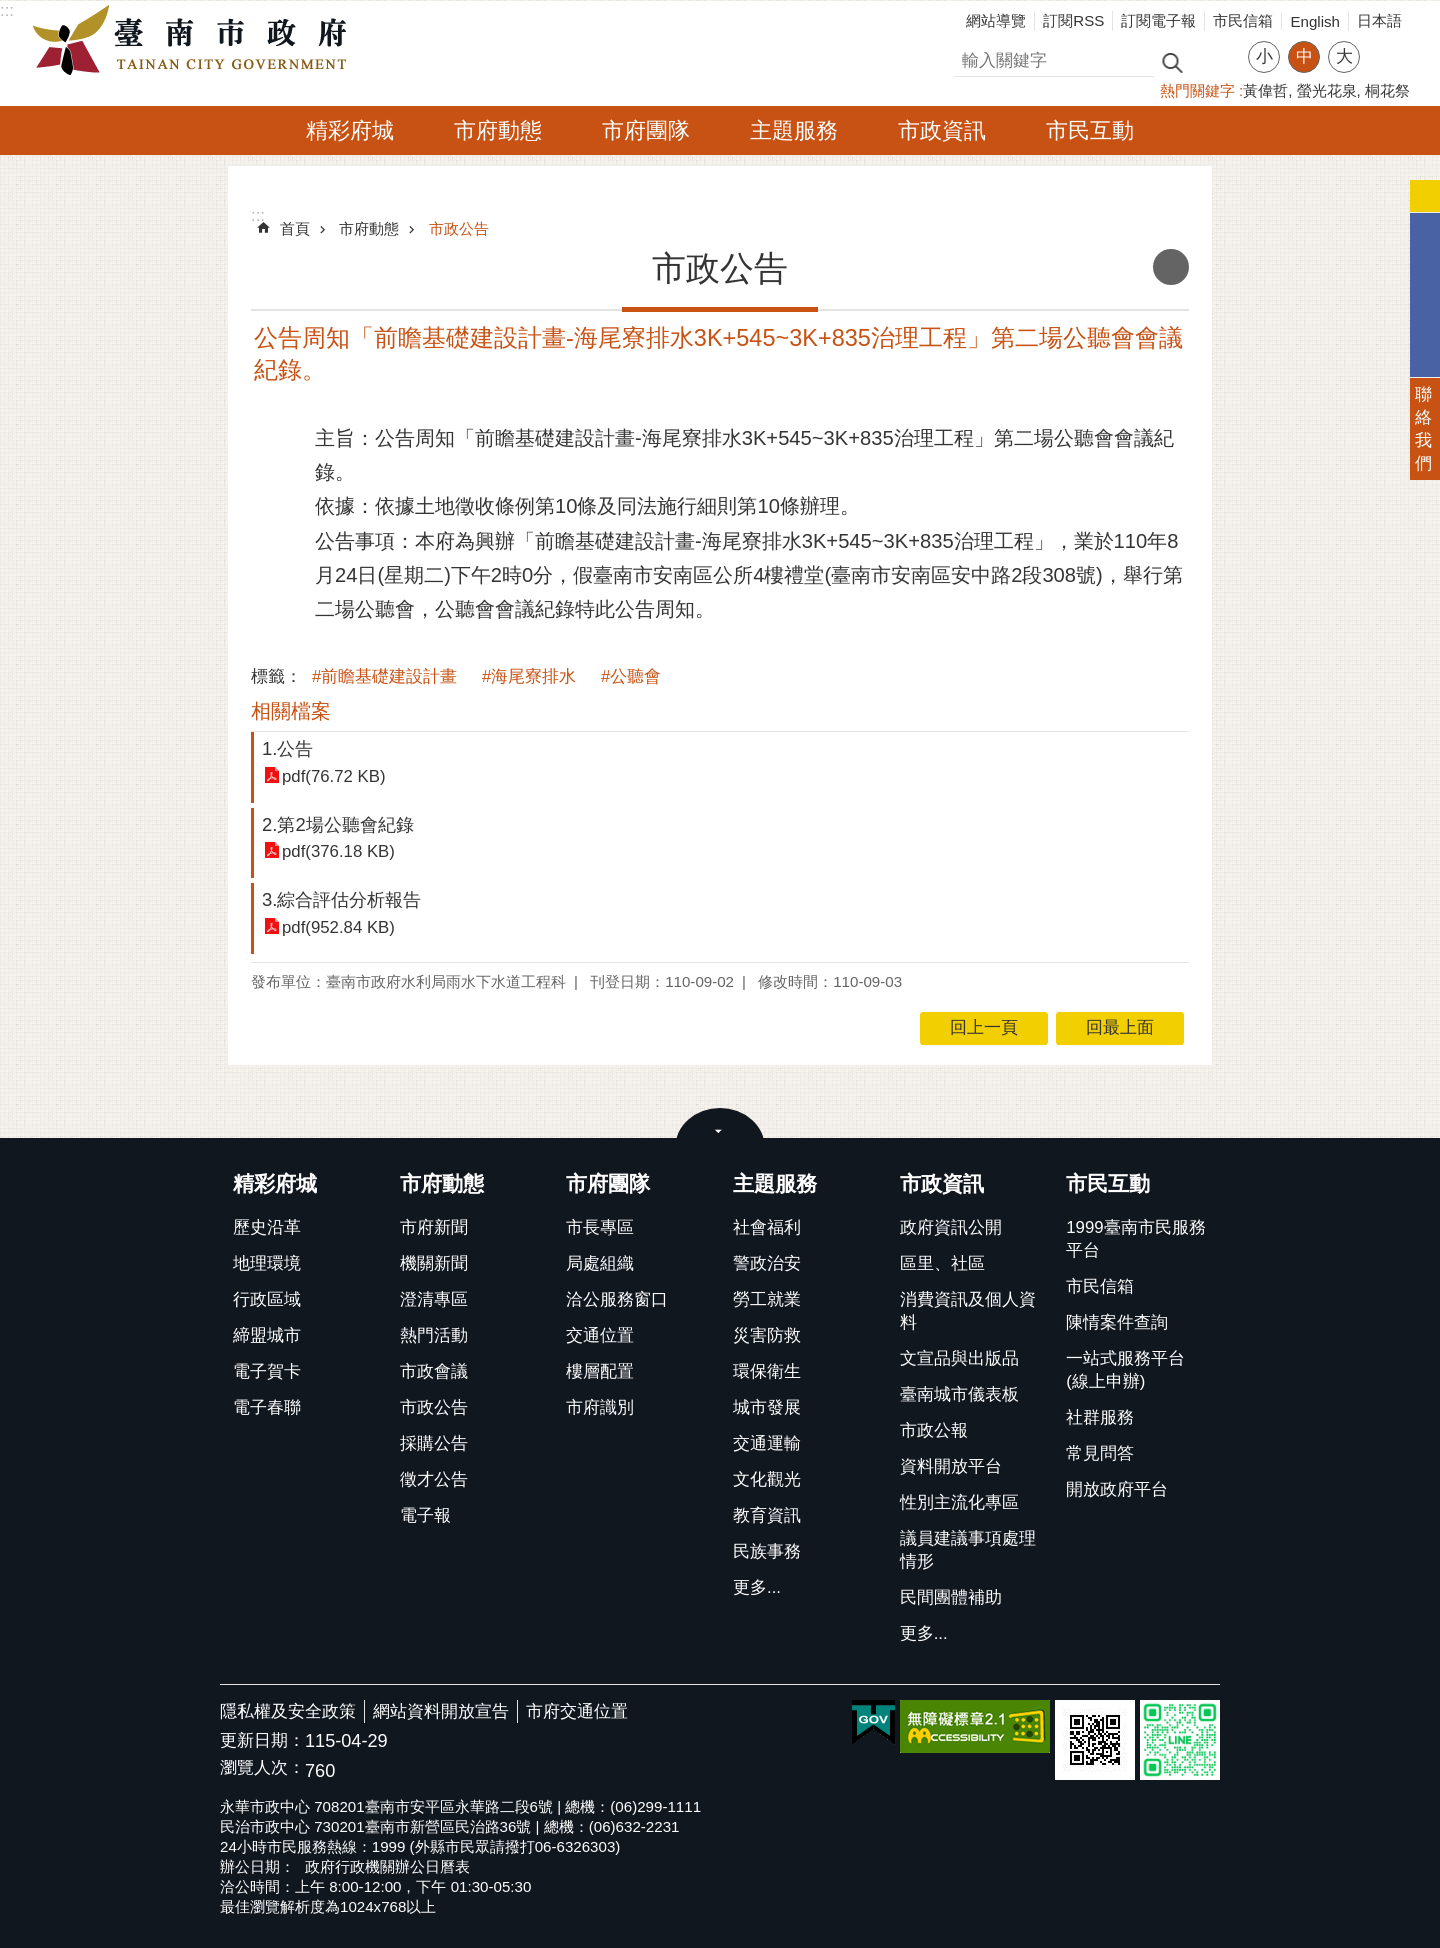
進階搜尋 (1215, 61)
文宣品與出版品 (959, 1358)
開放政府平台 (1117, 1489)
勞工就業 (767, 1299)
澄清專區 (434, 1299)
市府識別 (600, 1407)
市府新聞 (434, 1227)
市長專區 (600, 1227)
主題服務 (794, 130)
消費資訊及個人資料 (968, 1311)
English (1315, 21)
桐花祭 (1387, 90)
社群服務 (1100, 1417)
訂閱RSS (1073, 20)
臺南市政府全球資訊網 (195, 41)
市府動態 (498, 130)
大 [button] (1344, 56)
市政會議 (434, 1371)
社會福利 (767, 1227)
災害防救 (767, 1335)
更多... (757, 1587)
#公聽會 (631, 676)
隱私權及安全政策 (288, 1711)
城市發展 (767, 1407)
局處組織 (600, 1263)
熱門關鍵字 (1197, 90)
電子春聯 (267, 1407)
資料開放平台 (951, 1466)
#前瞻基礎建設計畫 (384, 676)
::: (7, 10)
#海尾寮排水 (529, 676)
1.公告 (287, 748)
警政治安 (767, 1263)
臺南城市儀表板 (959, 1394)
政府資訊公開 (951, 1227)
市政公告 (459, 228)
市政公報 (934, 1430)
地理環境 (267, 1263)
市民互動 (1090, 130)
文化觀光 (767, 1479)
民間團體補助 (951, 1597)
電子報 (425, 1515)
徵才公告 (434, 1479)
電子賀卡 (267, 1371)
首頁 (295, 228)
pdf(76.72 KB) (334, 776)
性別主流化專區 (959, 1502)
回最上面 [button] (1120, 1027)
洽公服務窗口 (617, 1299)
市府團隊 (646, 130)
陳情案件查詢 (1117, 1322)
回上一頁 (984, 1027)
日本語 (1379, 20)
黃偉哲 (1265, 90)
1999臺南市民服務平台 (1135, 1239)
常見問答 (1100, 1453)
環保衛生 (767, 1371)
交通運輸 (767, 1443)
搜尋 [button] (1172, 61)
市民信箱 (1243, 20)
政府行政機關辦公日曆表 (387, 1866)
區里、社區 (942, 1263)
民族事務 (767, 1551)
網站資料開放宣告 (441, 1711)
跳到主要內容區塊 (10, 10)
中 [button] (1304, 56)
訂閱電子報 (1158, 20)
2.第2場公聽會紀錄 (338, 824)
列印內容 (1171, 267)
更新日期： (262, 1740)
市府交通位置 (577, 1711)
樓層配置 (600, 1371)
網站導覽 (996, 20)
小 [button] (1264, 56)
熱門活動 (434, 1335)
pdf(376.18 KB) (338, 851)
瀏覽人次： (262, 1768)
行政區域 (267, 1299)
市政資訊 (942, 130)
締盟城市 (267, 1335)
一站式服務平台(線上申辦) (1125, 1370)
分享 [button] (1385, 44)
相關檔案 (291, 711)
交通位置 (600, 1335)
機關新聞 (434, 1263)
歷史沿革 (267, 1227)
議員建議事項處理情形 (968, 1550)
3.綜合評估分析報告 (341, 899)
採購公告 (434, 1443)
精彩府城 (350, 130)
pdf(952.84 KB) (338, 927)
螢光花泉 (1327, 90)
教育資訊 (767, 1515)
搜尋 (971, 57)
